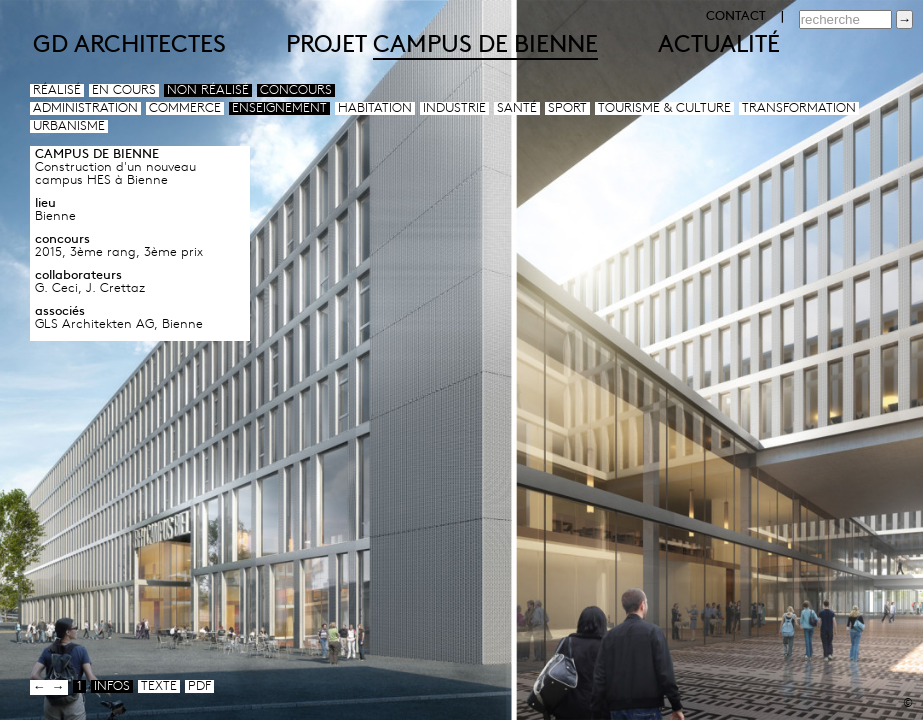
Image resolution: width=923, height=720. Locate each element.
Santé (517, 108)
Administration (85, 108)
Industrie (454, 108)
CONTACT (736, 16)
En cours (124, 90)
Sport (567, 108)
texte (159, 686)
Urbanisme (69, 126)
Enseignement (279, 108)
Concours (296, 90)
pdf (199, 686)
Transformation (799, 108)
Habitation (375, 108)
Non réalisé (208, 90)
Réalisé (57, 90)
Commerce (185, 108)
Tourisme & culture (664, 108)
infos (112, 686)
